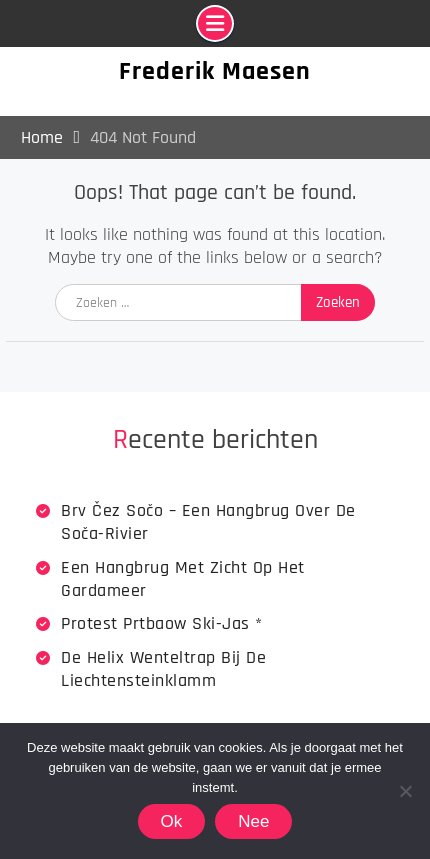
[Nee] (405, 791)
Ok (172, 821)
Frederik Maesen (215, 71)
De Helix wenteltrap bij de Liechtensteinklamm (163, 669)
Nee (253, 821)
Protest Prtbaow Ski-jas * (162, 623)
